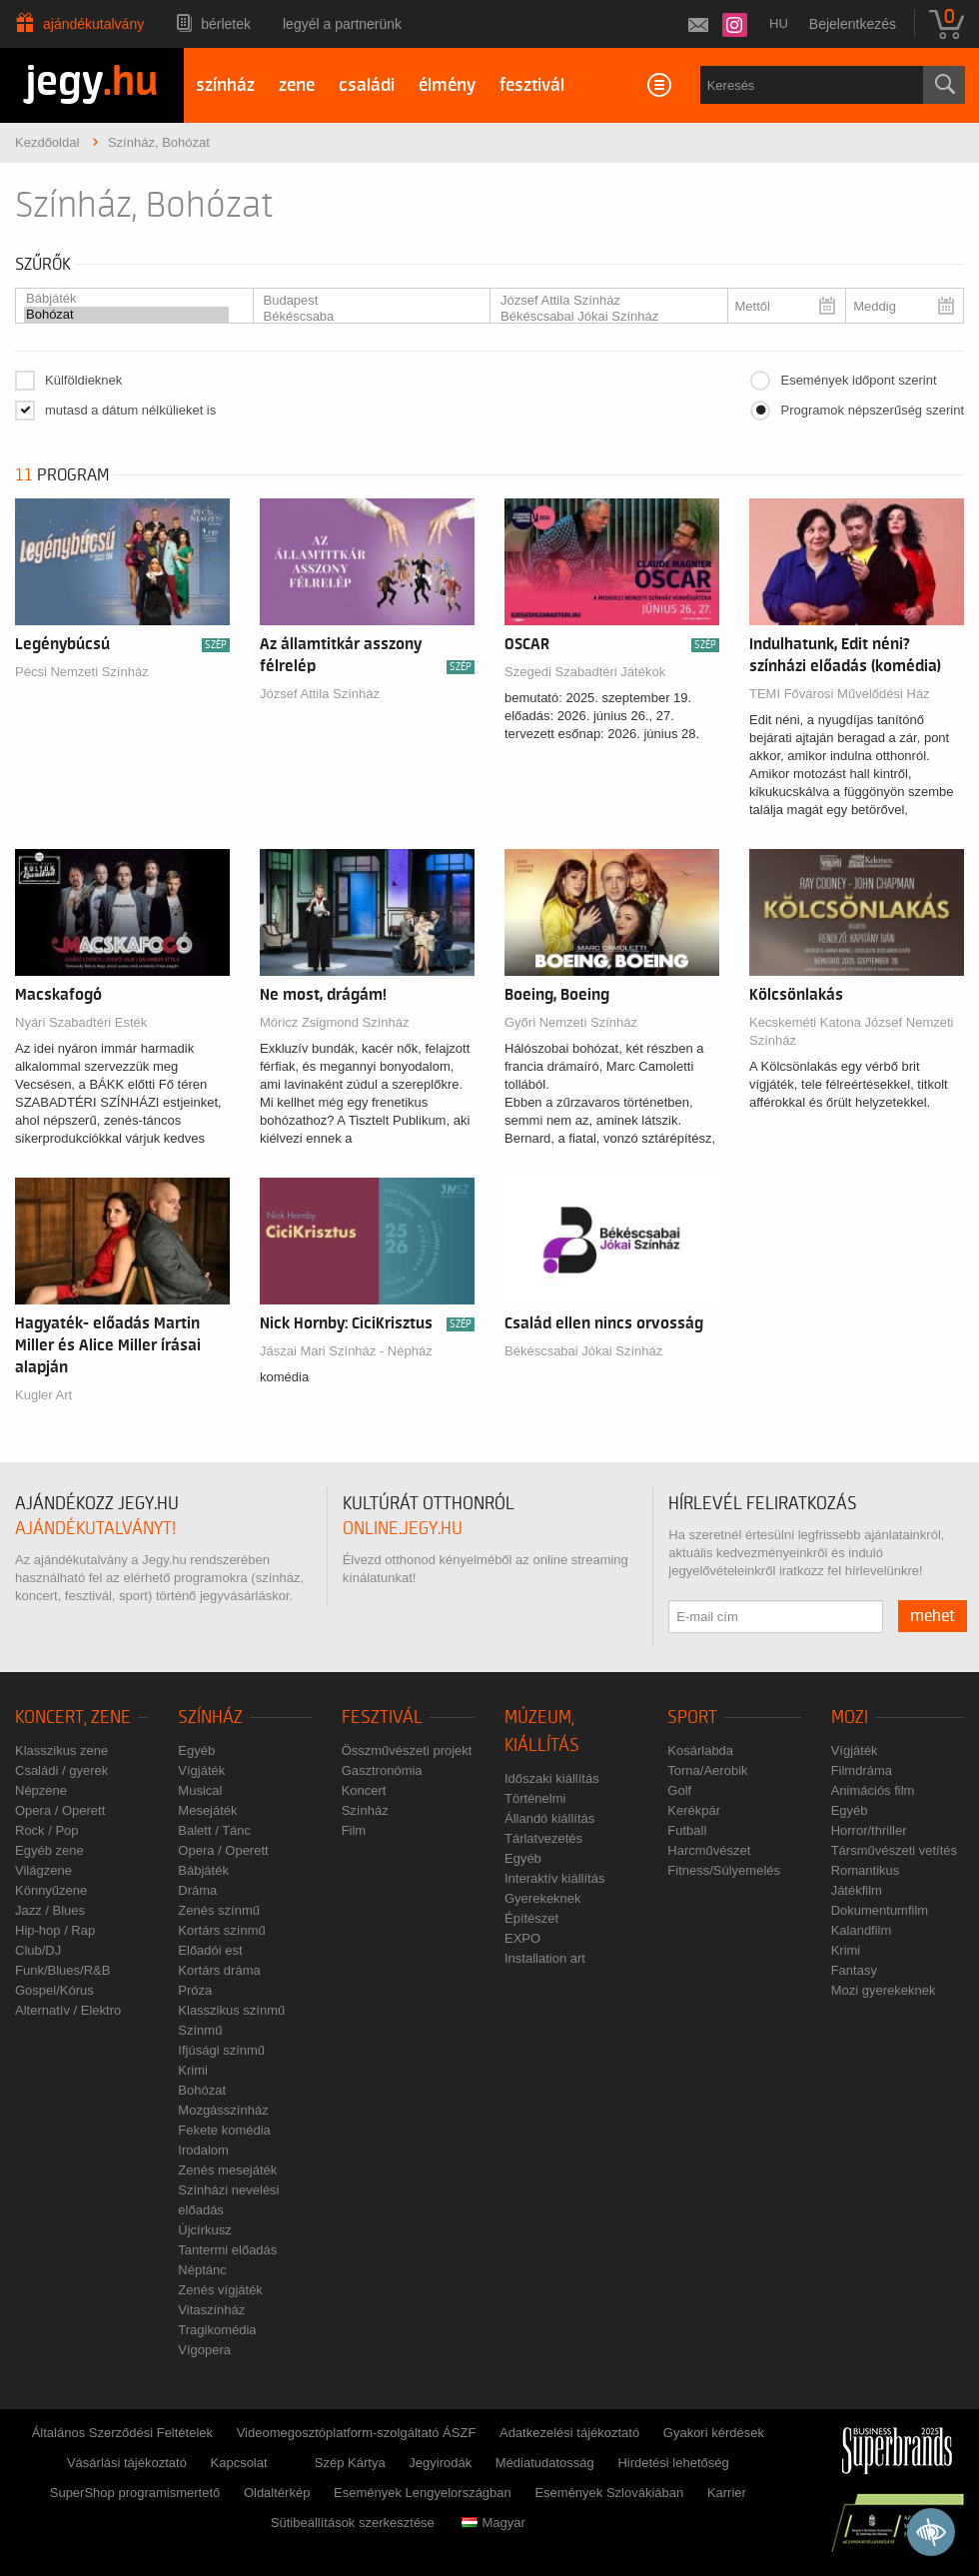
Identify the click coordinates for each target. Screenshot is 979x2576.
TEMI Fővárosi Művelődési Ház (839, 693)
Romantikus (865, 1870)
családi (367, 85)
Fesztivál (382, 1717)
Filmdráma (861, 1770)
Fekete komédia (224, 2130)
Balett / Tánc (214, 1830)
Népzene (41, 1790)
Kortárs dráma (219, 1970)
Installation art (544, 1958)
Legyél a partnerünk (342, 24)
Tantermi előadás (227, 2249)
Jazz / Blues (50, 1910)
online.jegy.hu (403, 1528)
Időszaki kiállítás (551, 1778)
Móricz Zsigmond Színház (335, 1022)
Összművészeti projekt (407, 1750)
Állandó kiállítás (549, 1818)
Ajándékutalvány (93, 24)
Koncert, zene (73, 1717)
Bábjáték (126, 299)
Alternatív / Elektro (68, 2010)
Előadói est (210, 1950)
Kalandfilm (861, 1930)
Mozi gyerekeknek (883, 1990)
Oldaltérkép (277, 2492)
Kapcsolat (239, 2462)
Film (354, 1830)
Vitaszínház (211, 2309)
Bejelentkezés (852, 24)
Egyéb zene (49, 1850)
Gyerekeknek (542, 1898)
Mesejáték (207, 1810)
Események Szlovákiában (608, 2492)
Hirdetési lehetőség (672, 2462)
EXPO (522, 1938)
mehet (932, 1616)
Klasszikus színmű (231, 2010)
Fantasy (854, 1970)
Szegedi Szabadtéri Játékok (584, 671)
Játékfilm (856, 1890)
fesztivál (531, 85)
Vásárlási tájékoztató (127, 2462)
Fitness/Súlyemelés (723, 1870)
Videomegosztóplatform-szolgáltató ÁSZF (357, 2432)
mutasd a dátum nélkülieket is (130, 410)
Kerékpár (693, 1810)
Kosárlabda (700, 1750)
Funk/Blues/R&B (62, 1970)
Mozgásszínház (223, 2110)
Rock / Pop (47, 1830)
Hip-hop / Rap (55, 1930)
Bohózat (126, 315)
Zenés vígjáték (220, 2289)
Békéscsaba (364, 317)
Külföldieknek (83, 380)
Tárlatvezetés (543, 1838)
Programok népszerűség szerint (872, 410)
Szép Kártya (350, 2462)
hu (778, 23)
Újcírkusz (204, 2229)
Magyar (493, 2522)
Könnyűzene (51, 1890)
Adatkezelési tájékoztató (569, 2432)
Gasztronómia (382, 1770)
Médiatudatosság (544, 2462)
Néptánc (202, 2269)
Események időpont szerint (858, 380)
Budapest (364, 301)
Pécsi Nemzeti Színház (82, 671)
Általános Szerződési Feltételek (122, 2432)
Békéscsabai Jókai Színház (600, 317)
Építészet (531, 1918)
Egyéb (196, 1750)
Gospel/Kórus (54, 1990)
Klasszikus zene (61, 1750)
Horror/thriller (869, 1830)
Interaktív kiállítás (554, 1878)
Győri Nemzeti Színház (570, 1022)
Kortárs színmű (221, 1930)
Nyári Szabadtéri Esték (81, 1022)
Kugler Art (43, 1394)
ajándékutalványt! (95, 1528)
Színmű (200, 2030)
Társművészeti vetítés (894, 1850)
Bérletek (226, 24)
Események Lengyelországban (422, 2492)
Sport (692, 1717)
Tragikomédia (217, 2329)
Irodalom (203, 2150)
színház (225, 85)
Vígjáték (201, 1770)
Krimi (193, 2070)
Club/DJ (38, 1950)
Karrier (726, 2492)
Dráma (197, 1890)
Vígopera (204, 2349)
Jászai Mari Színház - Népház (346, 1350)
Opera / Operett (60, 1810)
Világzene (43, 1870)
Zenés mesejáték (227, 2169)
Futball (686, 1830)
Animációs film (873, 1790)
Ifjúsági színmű (221, 2050)
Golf (679, 1790)
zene (297, 85)
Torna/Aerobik (707, 1770)
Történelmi (534, 1798)
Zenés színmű (219, 1910)
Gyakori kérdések (713, 2432)
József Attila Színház (600, 301)
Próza (195, 1990)
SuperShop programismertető (135, 2492)
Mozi (849, 1717)
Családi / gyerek (61, 1770)
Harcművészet (708, 1850)
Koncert (364, 1790)
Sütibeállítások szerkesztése (353, 2522)
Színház (210, 1717)
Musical (200, 1790)
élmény (447, 85)
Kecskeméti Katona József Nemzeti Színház (851, 1031)
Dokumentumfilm (880, 1910)
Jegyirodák (440, 2462)
